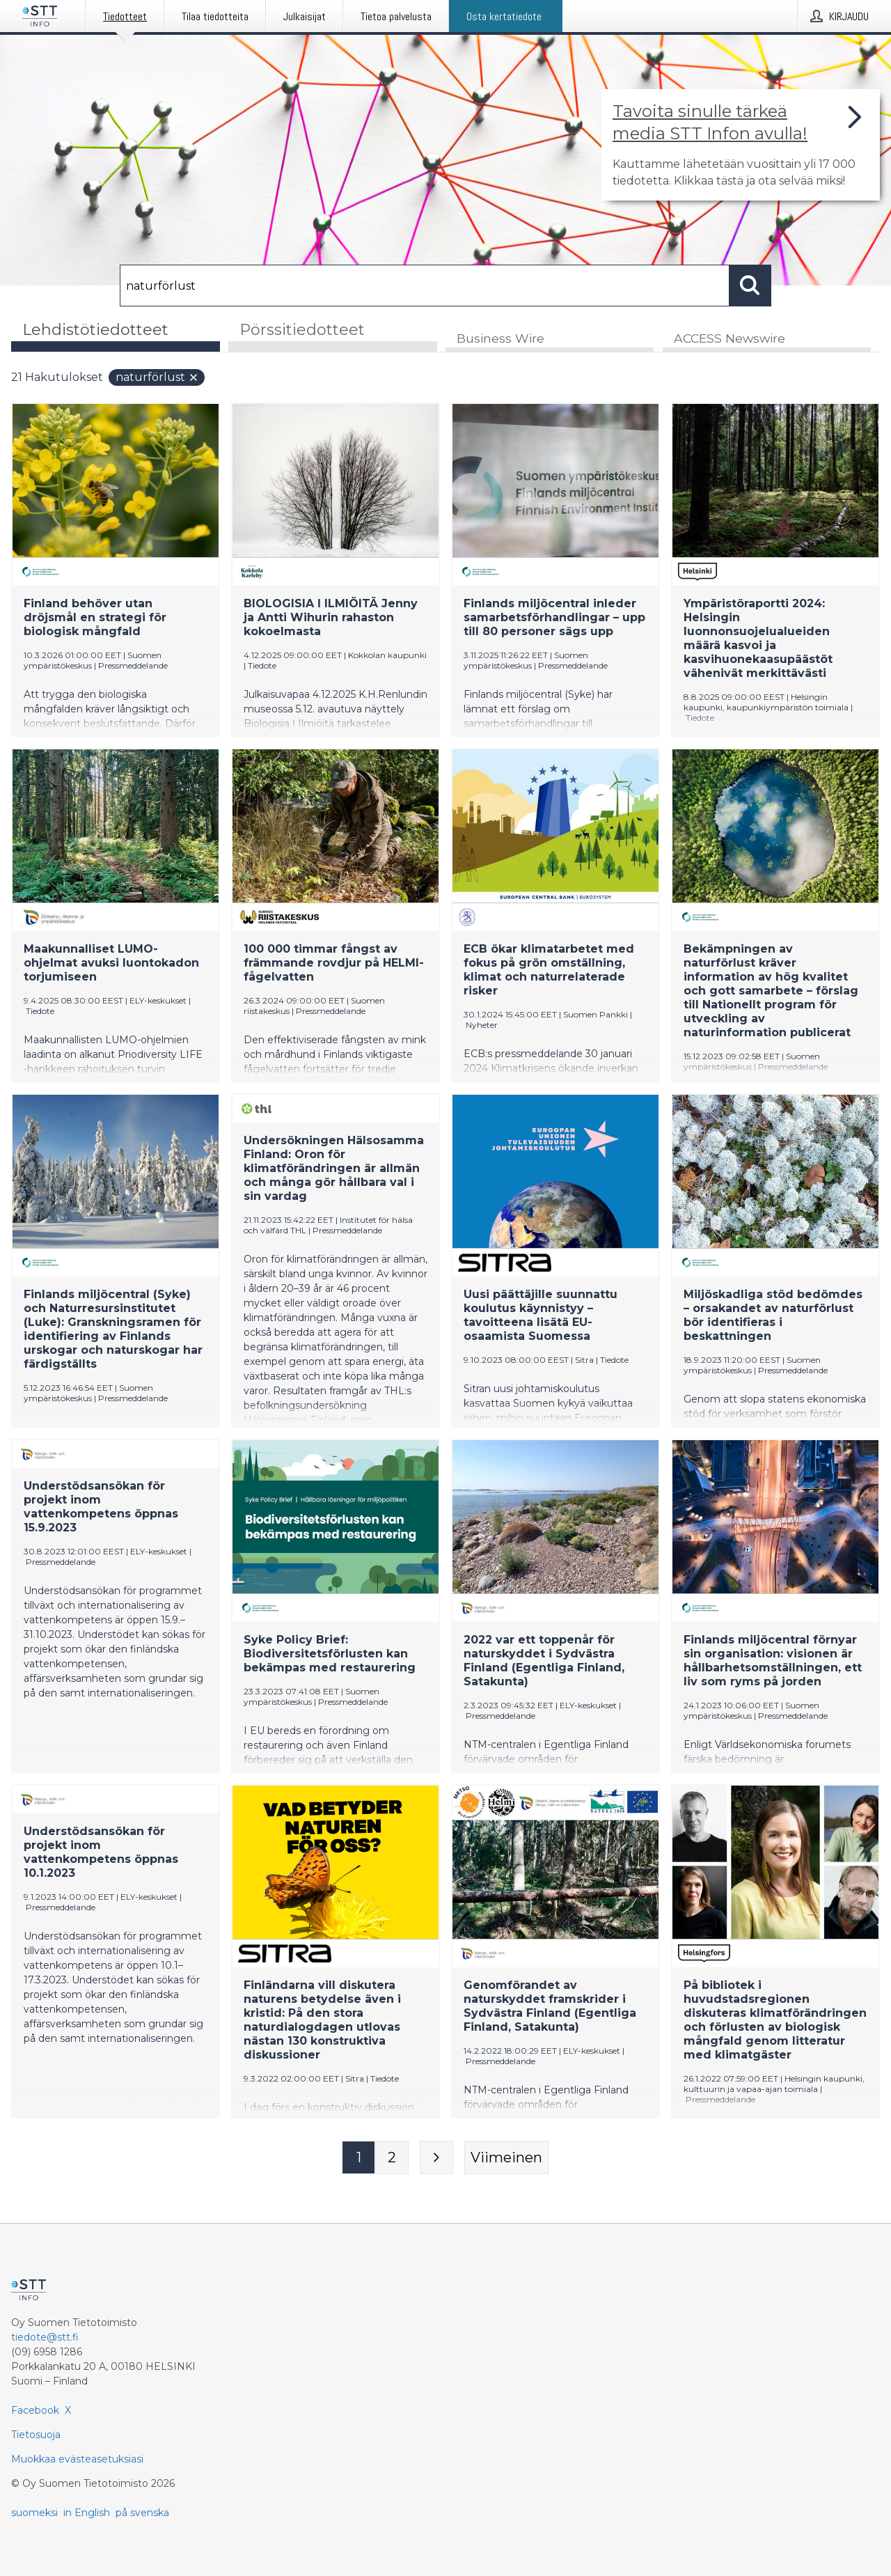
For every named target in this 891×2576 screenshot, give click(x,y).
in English (86, 2512)
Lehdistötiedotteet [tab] (95, 329)
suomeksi (34, 2512)
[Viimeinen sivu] (506, 2158)
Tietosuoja (36, 2434)
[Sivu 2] (392, 2158)
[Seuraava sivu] (436, 2158)
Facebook (35, 2410)
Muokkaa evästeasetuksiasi (77, 2459)
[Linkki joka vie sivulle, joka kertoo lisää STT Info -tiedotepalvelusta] (740, 145)
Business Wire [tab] (500, 338)
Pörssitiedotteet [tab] (302, 329)
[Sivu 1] (358, 2158)
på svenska (142, 2512)
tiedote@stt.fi (45, 2337)
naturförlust (157, 377)
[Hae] (425, 285)
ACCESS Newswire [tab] (729, 338)
